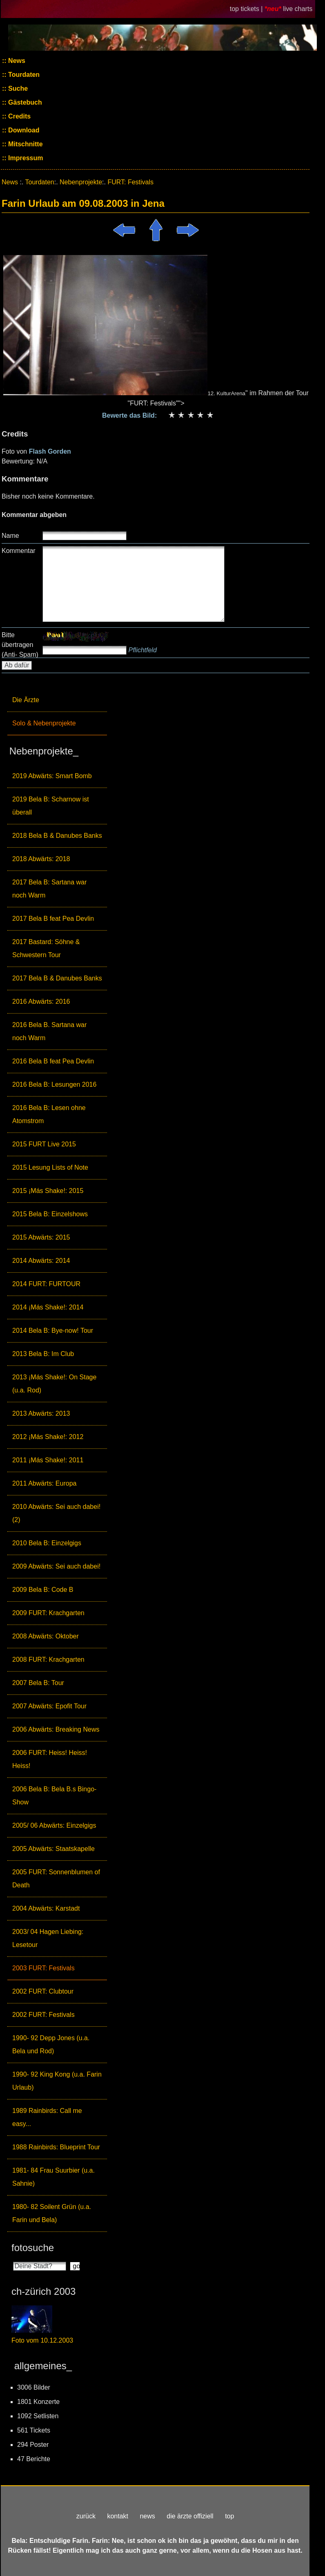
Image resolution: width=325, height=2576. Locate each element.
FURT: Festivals (130, 182)
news (147, 2516)
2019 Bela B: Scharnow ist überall (50, 806)
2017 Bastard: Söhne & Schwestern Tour (46, 948)
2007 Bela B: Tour (38, 1682)
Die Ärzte (25, 699)
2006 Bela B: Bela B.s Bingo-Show (54, 1796)
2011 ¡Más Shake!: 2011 (47, 1460)
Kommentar (19, 550)
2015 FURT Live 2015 (44, 1144)
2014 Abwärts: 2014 (41, 1260)
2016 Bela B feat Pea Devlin (53, 1061)
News (16, 60)
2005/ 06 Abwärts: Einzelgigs (54, 1825)
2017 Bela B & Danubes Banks (57, 978)
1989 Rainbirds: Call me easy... (47, 2117)
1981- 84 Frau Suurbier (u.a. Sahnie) (53, 2177)
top (229, 2516)
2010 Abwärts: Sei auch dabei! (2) (56, 1513)
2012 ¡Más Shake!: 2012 (47, 1436)
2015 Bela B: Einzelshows (50, 1214)
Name (10, 535)
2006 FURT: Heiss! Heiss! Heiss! (49, 1759)
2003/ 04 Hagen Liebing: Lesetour (47, 1938)
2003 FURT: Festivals (43, 1968)
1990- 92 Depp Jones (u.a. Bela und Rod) (50, 2044)
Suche (17, 88)
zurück (86, 2516)
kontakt (117, 2516)
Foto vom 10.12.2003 (42, 2340)
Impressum (25, 157)
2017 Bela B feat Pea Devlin (53, 918)
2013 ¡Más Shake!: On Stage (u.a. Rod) (54, 1384)
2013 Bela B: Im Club (43, 1353)
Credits (19, 116)
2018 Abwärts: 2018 (41, 858)
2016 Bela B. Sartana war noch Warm (49, 1031)
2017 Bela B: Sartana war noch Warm (49, 889)
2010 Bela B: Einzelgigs (46, 1543)
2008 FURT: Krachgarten (48, 1659)
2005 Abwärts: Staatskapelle (53, 1848)
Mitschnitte (25, 144)
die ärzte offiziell (190, 2516)
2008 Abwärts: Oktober (45, 1636)
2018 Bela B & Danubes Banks (57, 835)
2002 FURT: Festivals (43, 2014)
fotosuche (32, 2247)
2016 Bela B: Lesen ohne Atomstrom (49, 1114)
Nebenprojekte (81, 182)
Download (23, 130)
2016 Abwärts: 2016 (41, 1001)
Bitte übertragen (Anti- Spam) (20, 644)
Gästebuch (24, 102)
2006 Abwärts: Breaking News (55, 1729)
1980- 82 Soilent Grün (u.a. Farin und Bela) (51, 2213)
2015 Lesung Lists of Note (50, 1167)
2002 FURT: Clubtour (42, 1991)
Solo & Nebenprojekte (44, 723)
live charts (297, 8)
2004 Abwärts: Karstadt (46, 1908)
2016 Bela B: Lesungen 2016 (54, 1084)
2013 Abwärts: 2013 (41, 1413)
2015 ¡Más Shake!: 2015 (47, 1190)
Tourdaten (23, 74)
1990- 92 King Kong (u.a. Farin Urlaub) (57, 2081)
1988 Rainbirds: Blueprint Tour (56, 2147)
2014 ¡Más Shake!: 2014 (47, 1307)
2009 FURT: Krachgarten (48, 1612)
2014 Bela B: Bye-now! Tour (52, 1330)
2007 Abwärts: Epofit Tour (49, 1706)
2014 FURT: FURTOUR (46, 1283)
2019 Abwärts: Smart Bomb (52, 775)
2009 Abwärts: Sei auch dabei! (56, 1566)
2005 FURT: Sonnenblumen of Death (56, 1879)
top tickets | (247, 8)
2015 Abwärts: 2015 (41, 1237)
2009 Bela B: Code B (42, 1589)
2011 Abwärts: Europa (44, 1483)
